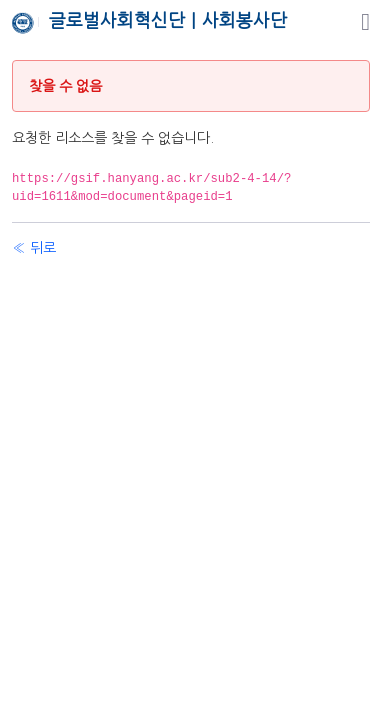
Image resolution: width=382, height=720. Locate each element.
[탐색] (365, 22)
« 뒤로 (34, 248)
